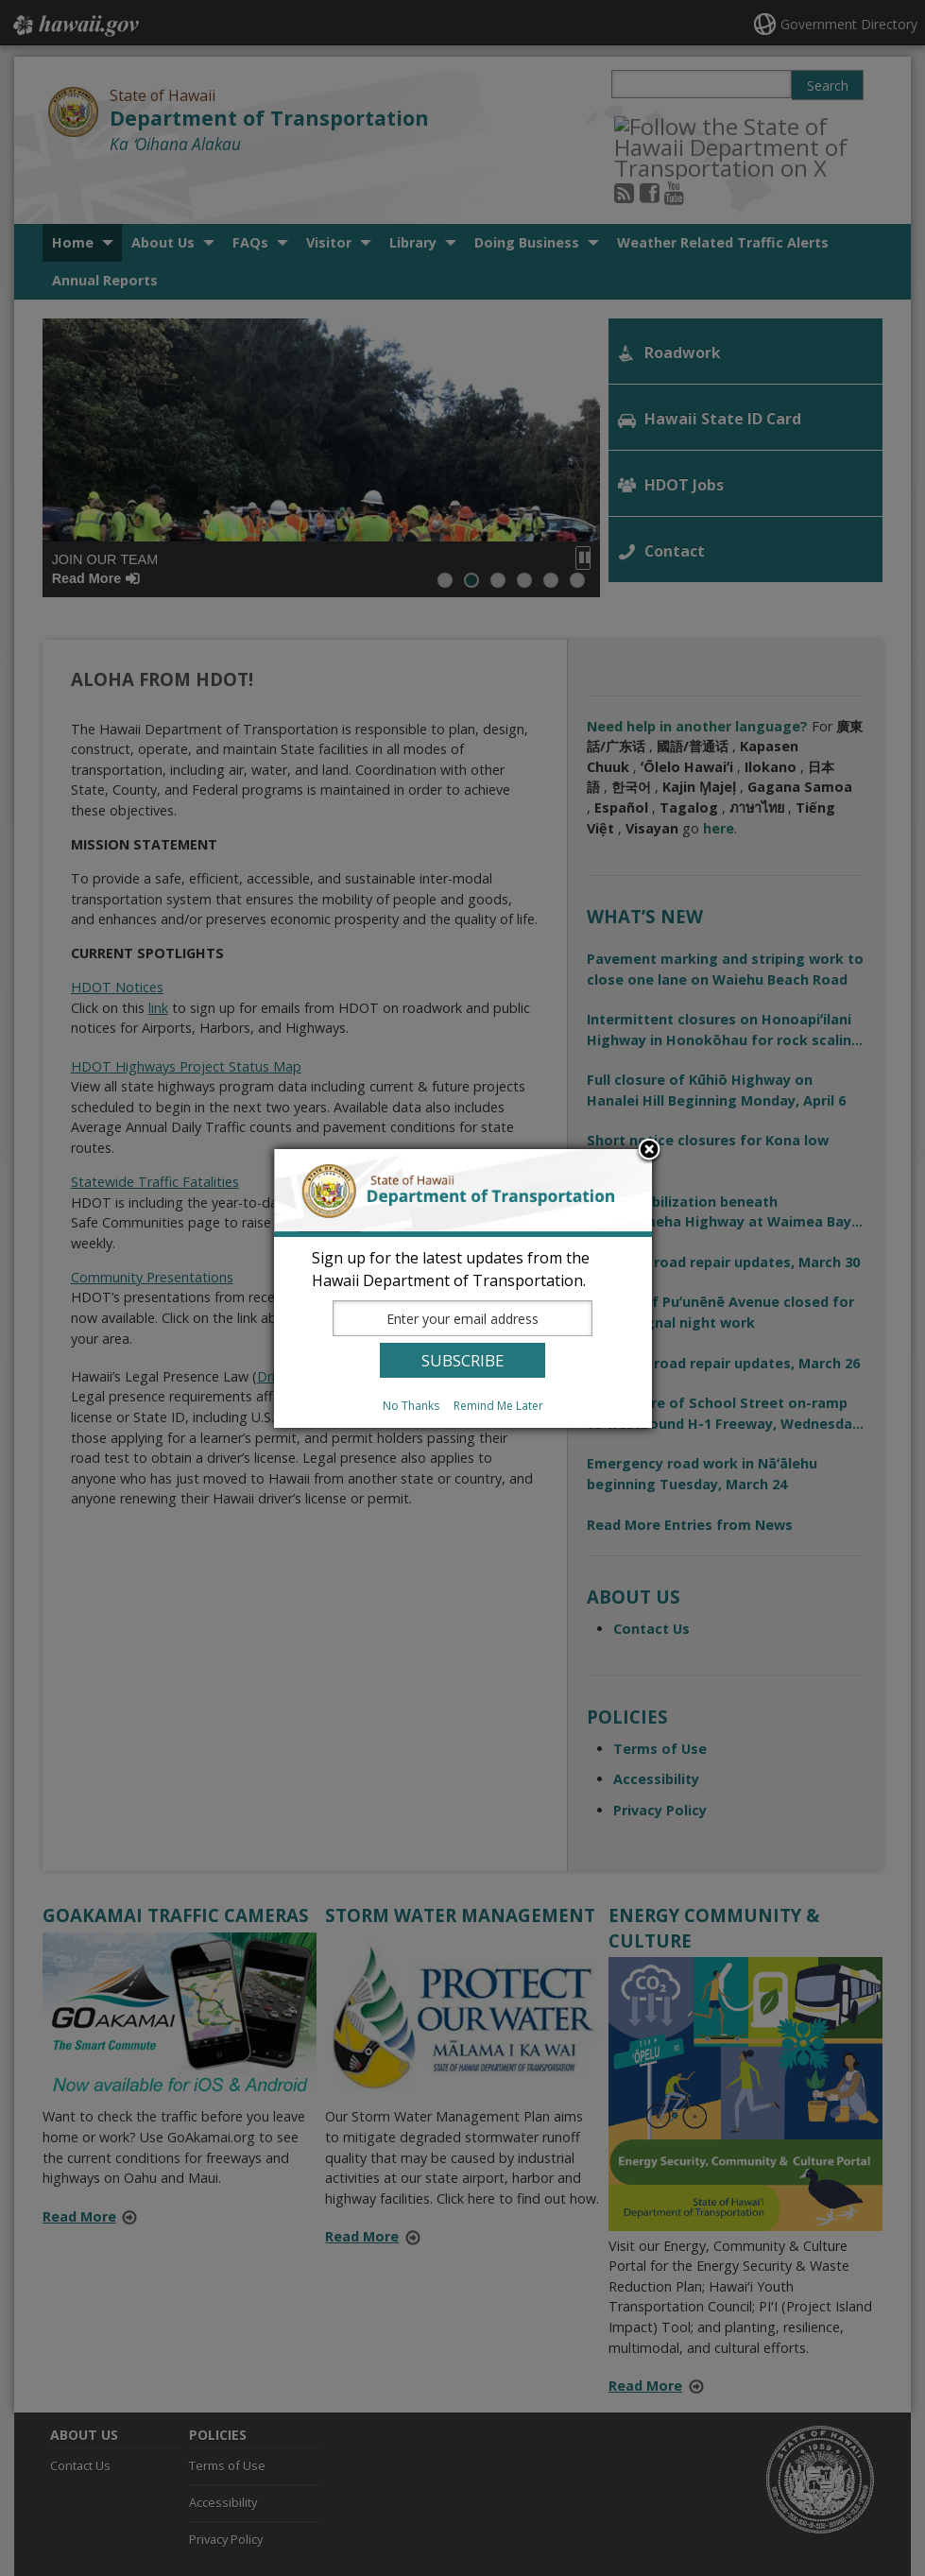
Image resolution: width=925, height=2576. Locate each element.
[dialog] (463, 1288)
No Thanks (411, 1406)
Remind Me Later (498, 1406)
